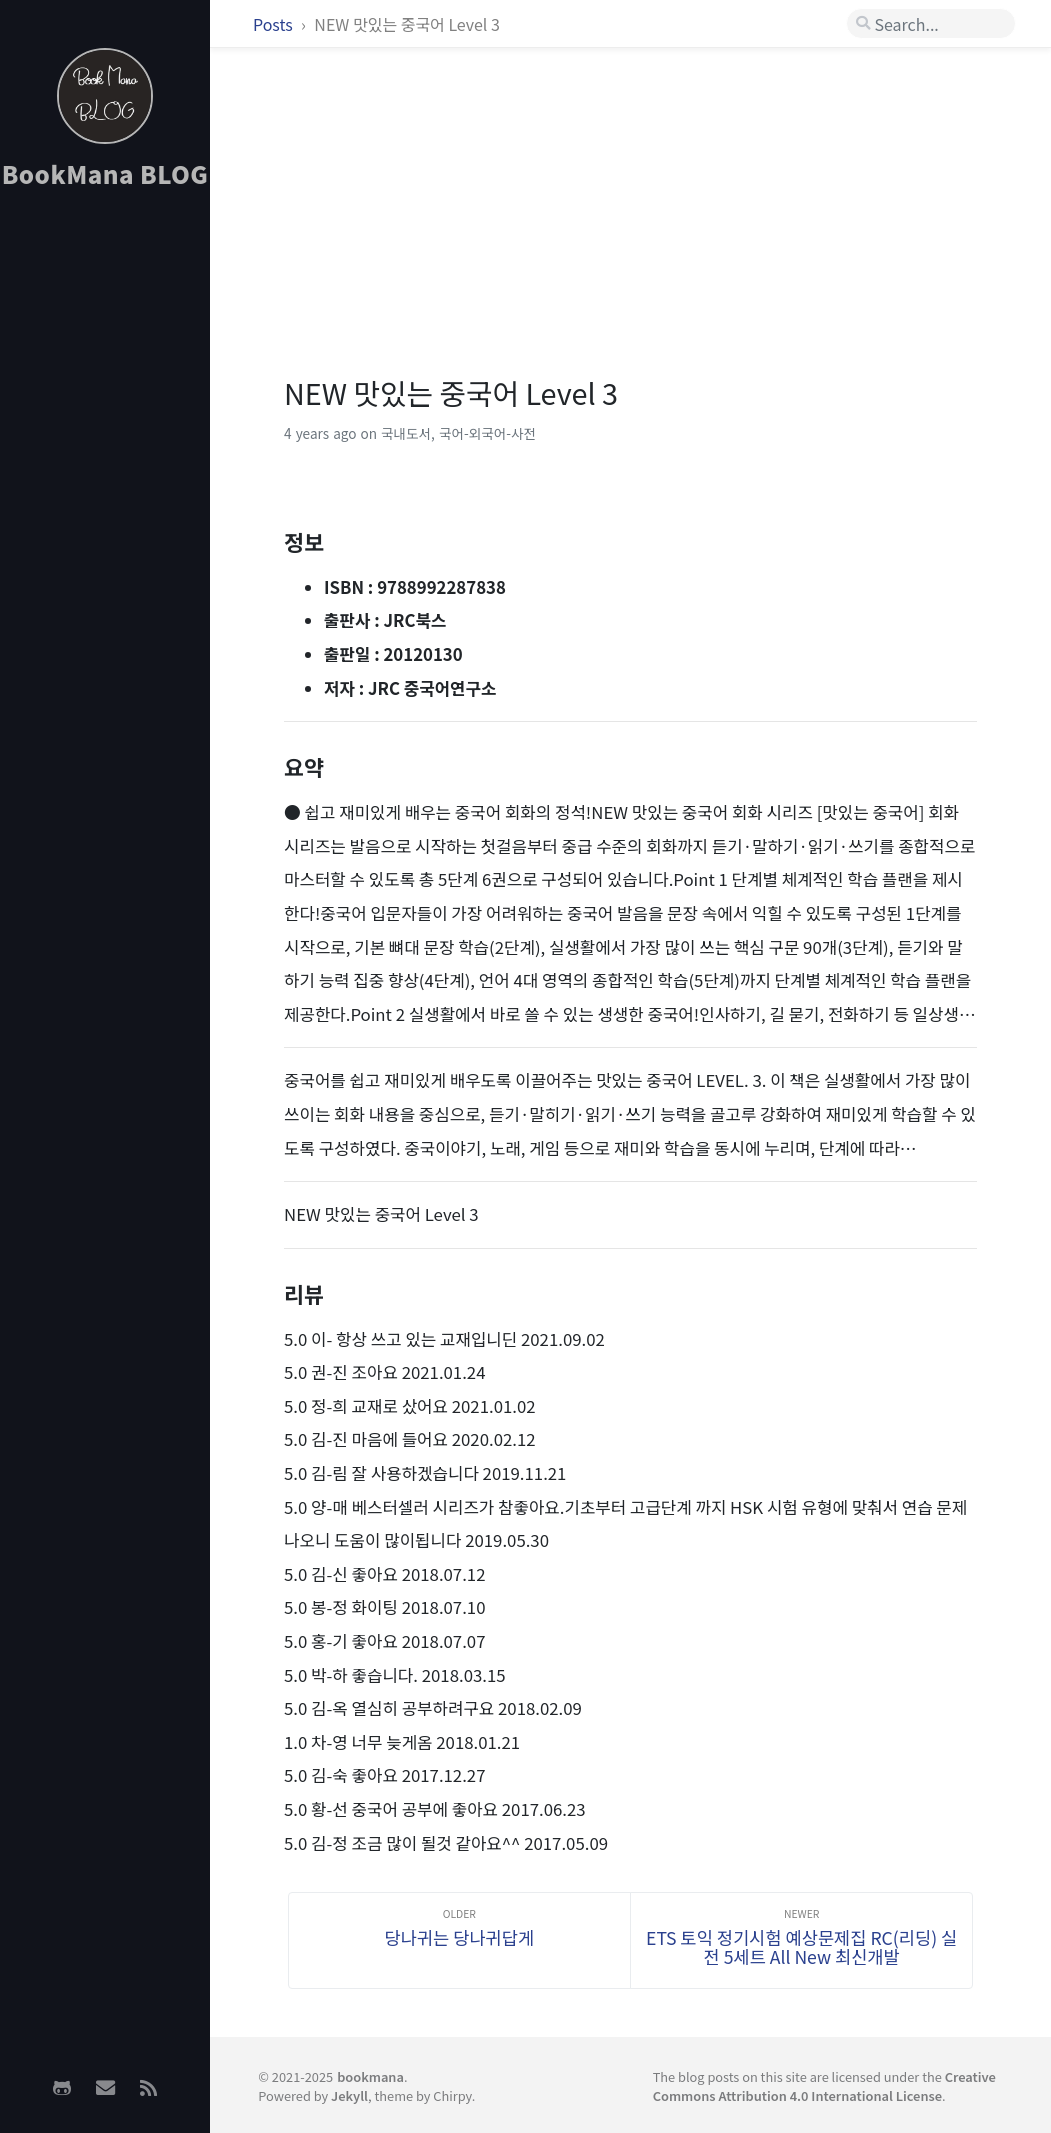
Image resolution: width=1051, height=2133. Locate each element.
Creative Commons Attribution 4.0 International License (824, 2086)
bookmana (370, 2076)
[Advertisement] (105, 521)
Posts (274, 24)
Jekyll (349, 2095)
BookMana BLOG (105, 173)
